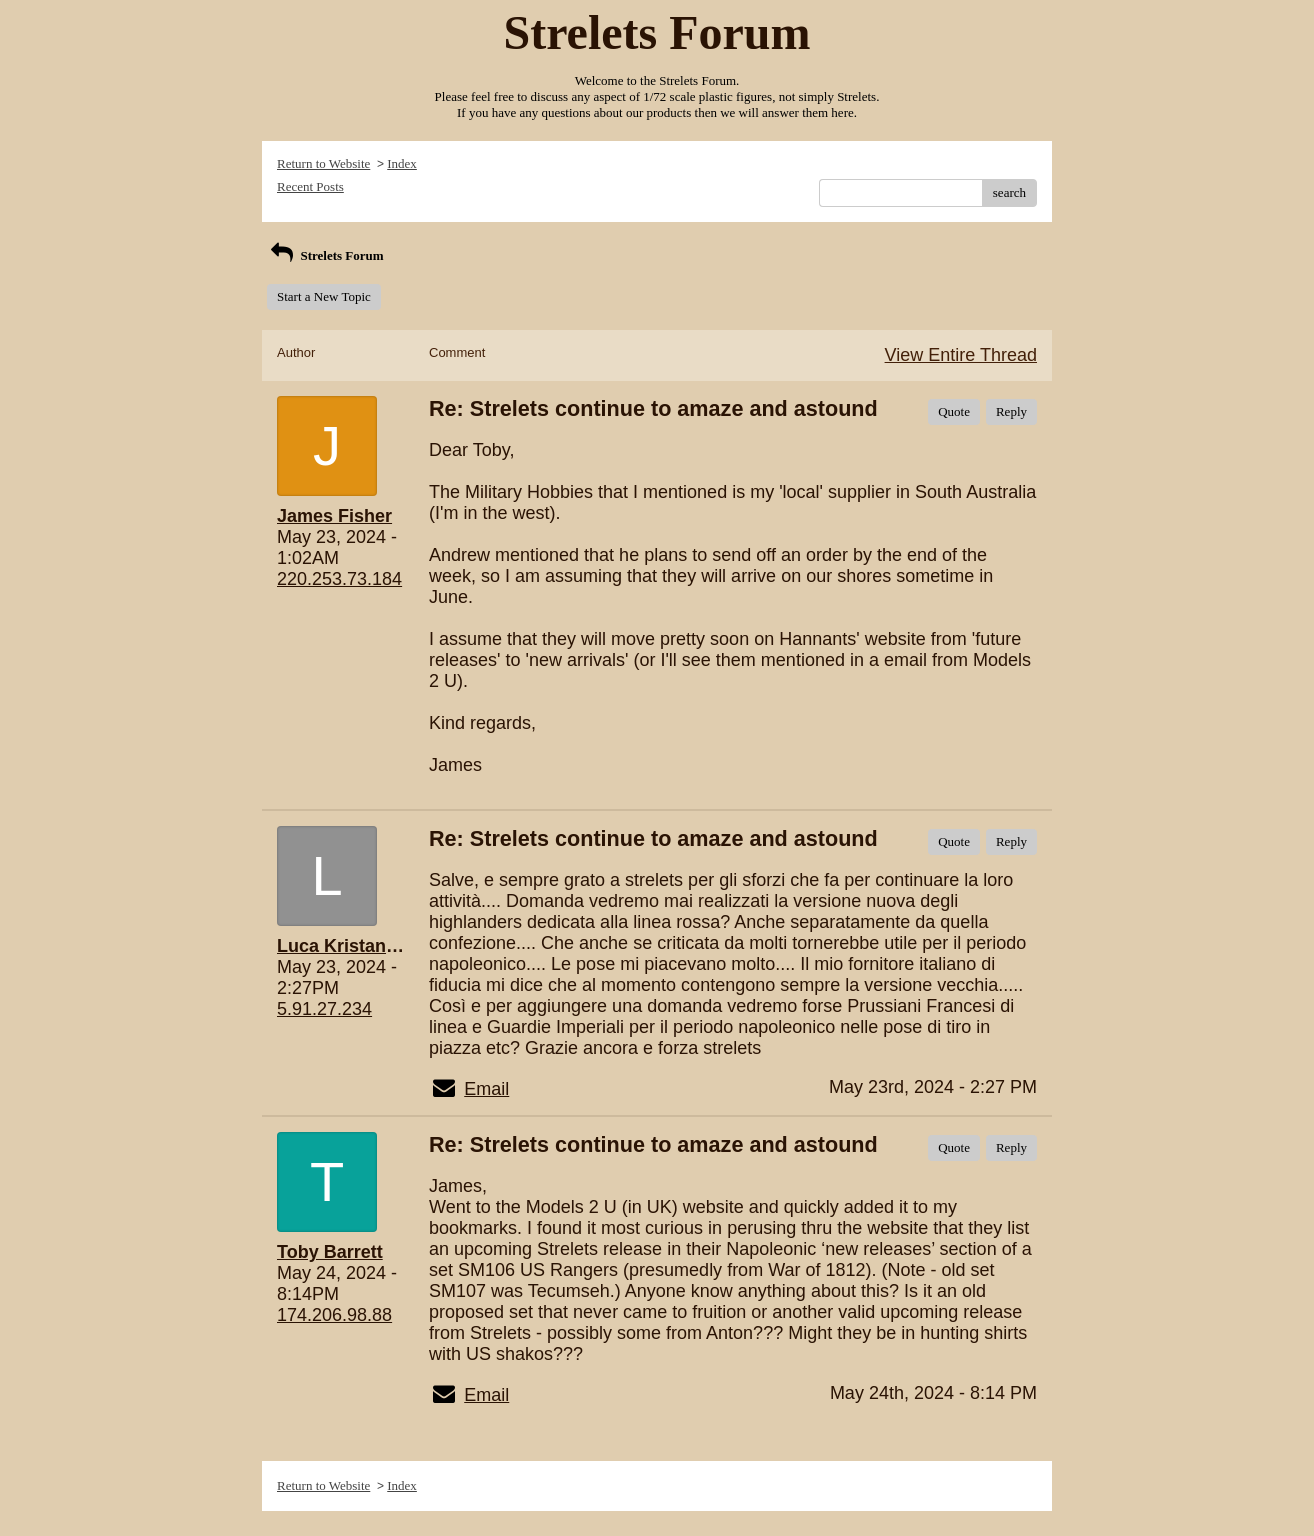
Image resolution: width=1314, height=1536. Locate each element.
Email (486, 1089)
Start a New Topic (324, 296)
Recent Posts (310, 186)
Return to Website (323, 163)
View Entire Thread (961, 355)
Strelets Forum (325, 255)
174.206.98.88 (334, 1315)
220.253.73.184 (339, 579)
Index (402, 163)
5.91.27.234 (324, 1009)
